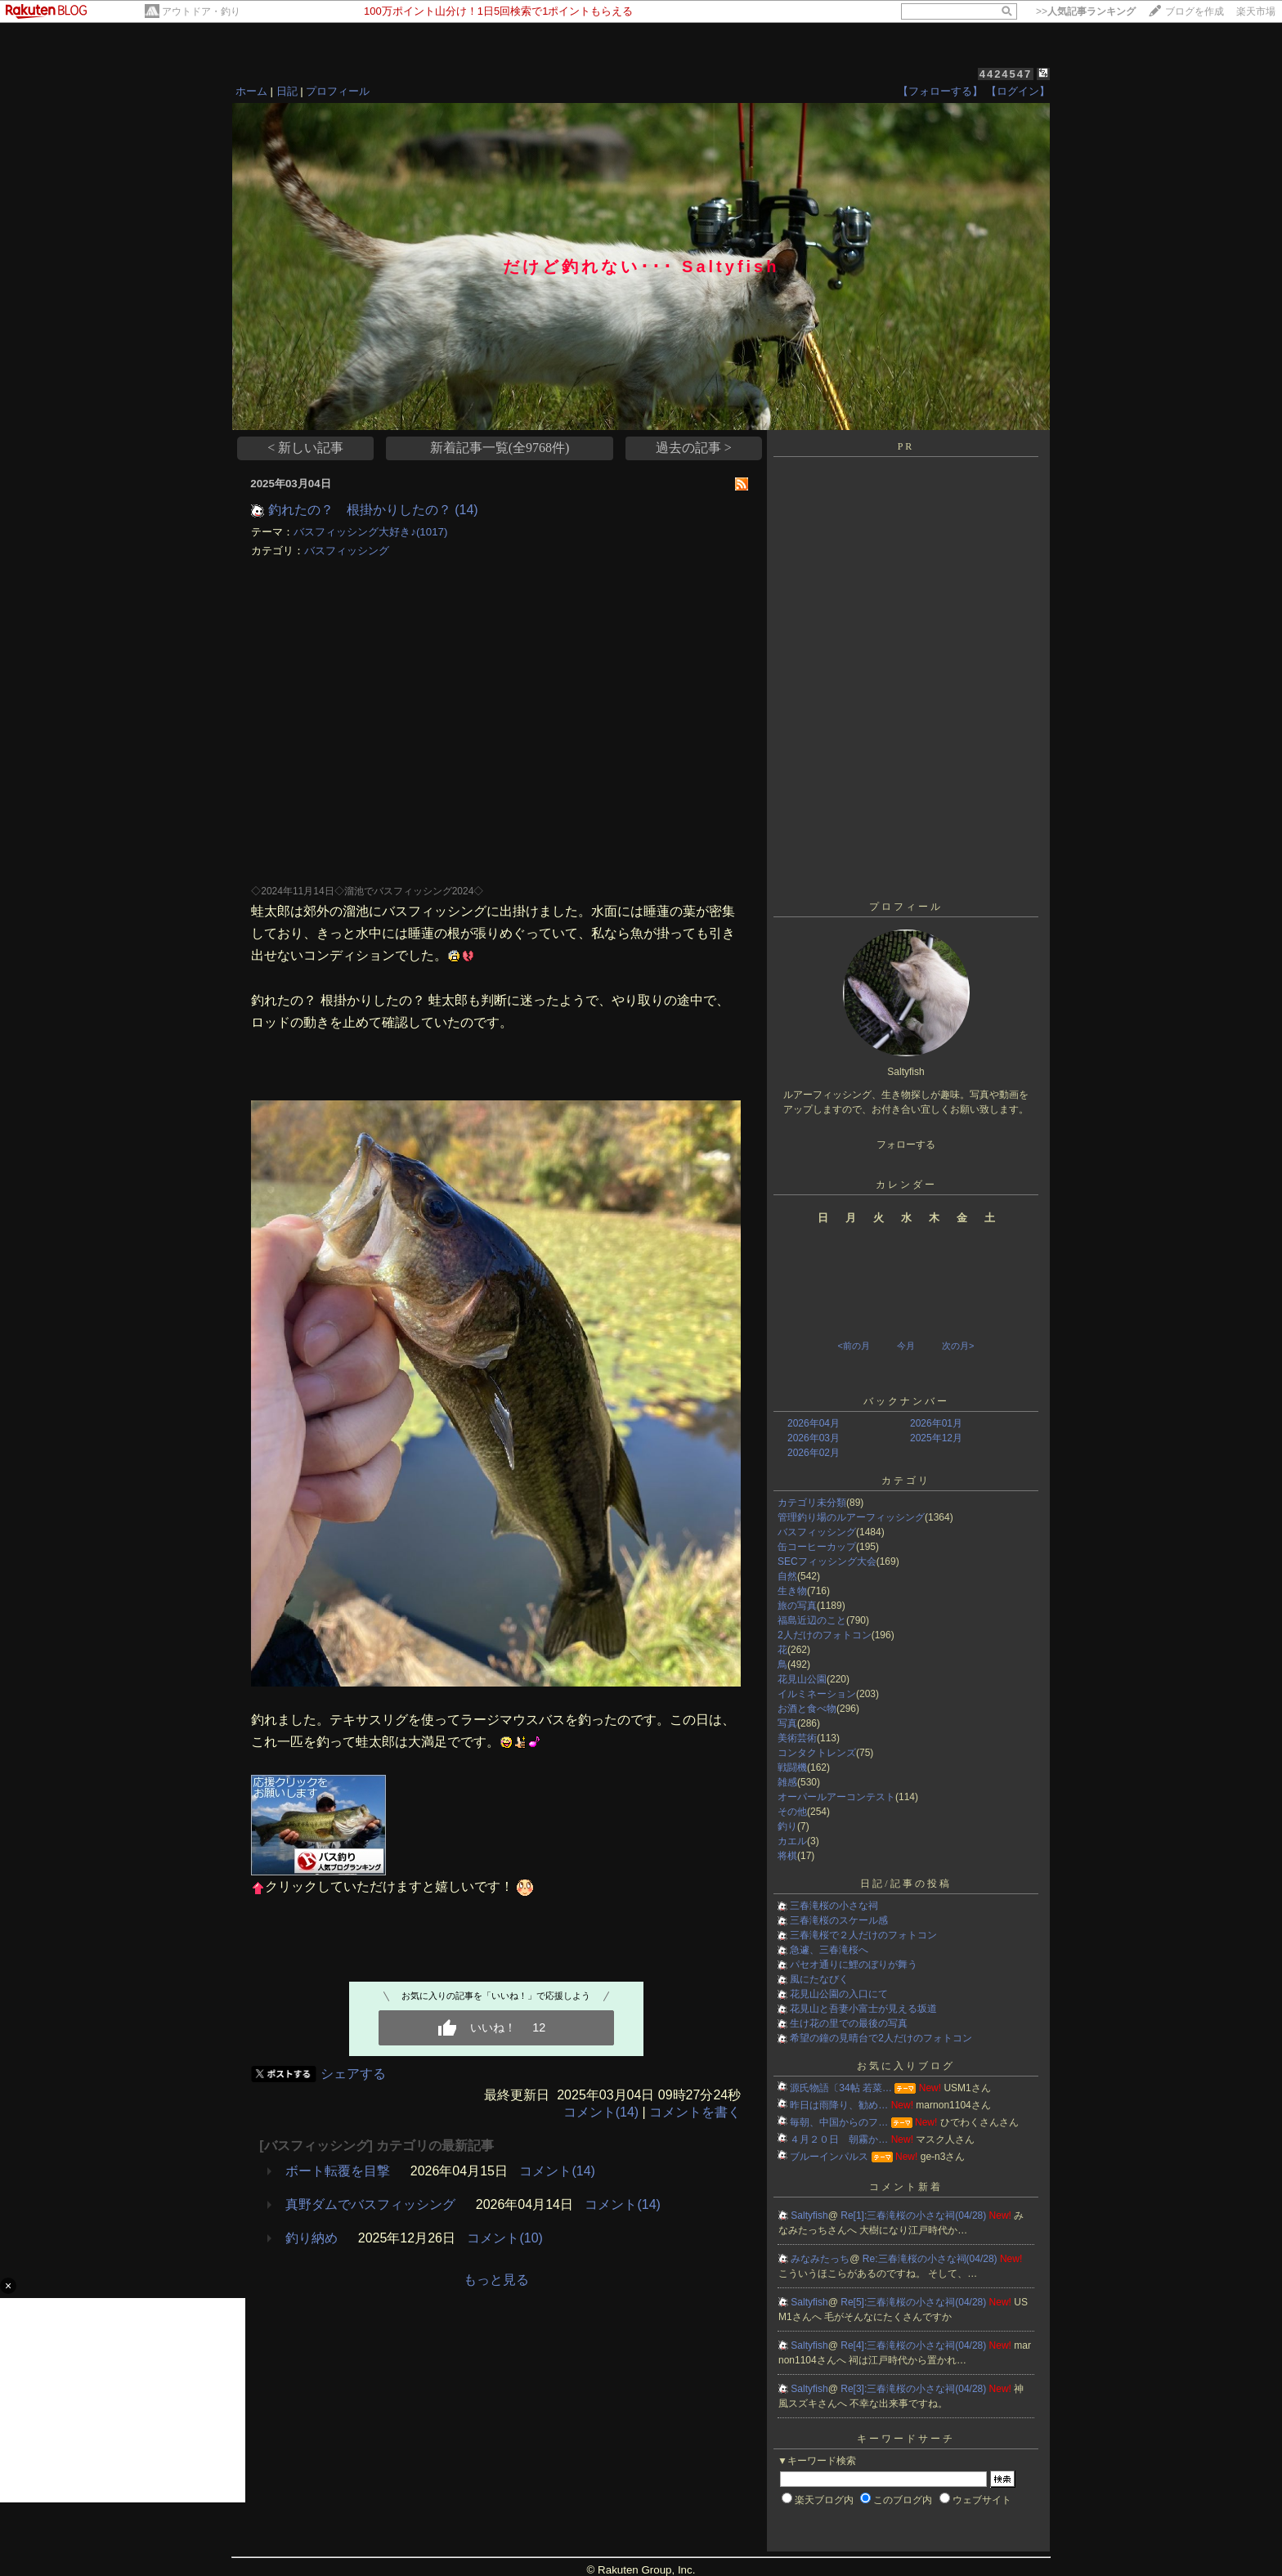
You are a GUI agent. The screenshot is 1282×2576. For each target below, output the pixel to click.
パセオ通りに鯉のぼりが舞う (853, 1964)
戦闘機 (792, 1767)
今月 (906, 1346)
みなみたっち (820, 2259)
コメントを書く (695, 2112)
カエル (792, 1841)
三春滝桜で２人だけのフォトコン (863, 1935)
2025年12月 (936, 1438)
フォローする (905, 1144)
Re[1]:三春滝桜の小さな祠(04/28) (914, 2215)
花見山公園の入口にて (839, 1994)
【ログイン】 (1018, 91)
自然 (787, 1576)
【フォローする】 (940, 91)
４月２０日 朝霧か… (839, 2139)
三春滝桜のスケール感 (839, 1920)
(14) (466, 510)
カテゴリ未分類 (812, 1502)
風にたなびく (819, 1979)
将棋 (787, 1855)
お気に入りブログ (906, 2066)
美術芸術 (797, 1738)
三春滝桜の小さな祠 (834, 1905)
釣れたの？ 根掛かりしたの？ (359, 510)
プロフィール (338, 91)
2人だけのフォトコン (825, 1635)
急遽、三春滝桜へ (829, 1950)
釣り (787, 1826)
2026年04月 (813, 1423)
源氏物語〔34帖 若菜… (841, 2088)
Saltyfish (809, 2215)
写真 (787, 1723)
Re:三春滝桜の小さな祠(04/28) (931, 2259)
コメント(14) (601, 2112)
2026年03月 (813, 1438)
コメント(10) (504, 2238)
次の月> (958, 1346)
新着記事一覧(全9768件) (500, 448)
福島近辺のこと (812, 1620)
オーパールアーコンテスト (836, 1797)
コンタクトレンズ (817, 1752)
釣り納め (311, 2238)
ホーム (251, 91)
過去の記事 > (694, 448)
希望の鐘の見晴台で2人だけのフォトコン (881, 2038)
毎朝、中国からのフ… (839, 2122)
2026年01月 (936, 1423)
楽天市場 (1255, 11)
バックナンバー (906, 1401)
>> (1086, 11)
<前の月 (853, 1346)
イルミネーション (817, 1694)
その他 (792, 1811)
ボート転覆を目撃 (337, 2171)
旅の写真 (797, 1605)
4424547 (1006, 74)
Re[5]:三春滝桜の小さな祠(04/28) (914, 2302)
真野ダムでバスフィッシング (370, 2204)
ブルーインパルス (829, 2156)
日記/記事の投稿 (905, 1883)
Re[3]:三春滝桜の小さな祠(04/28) (914, 2389)
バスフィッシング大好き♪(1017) (370, 532)
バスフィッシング (346, 550)
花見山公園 (802, 1679)
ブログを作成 (1194, 11)
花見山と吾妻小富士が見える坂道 (863, 2008)
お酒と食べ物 (807, 1708)
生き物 (792, 1591)
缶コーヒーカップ (817, 1546)
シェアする (353, 2074)
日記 (287, 91)
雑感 (787, 1782)
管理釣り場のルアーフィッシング (851, 1517)
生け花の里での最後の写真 (849, 2023)
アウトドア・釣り (201, 11)
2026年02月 (813, 1452)
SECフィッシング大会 (827, 1561)
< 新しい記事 (305, 448)
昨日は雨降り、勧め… (839, 2105)
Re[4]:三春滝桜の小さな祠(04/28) (914, 2345)
